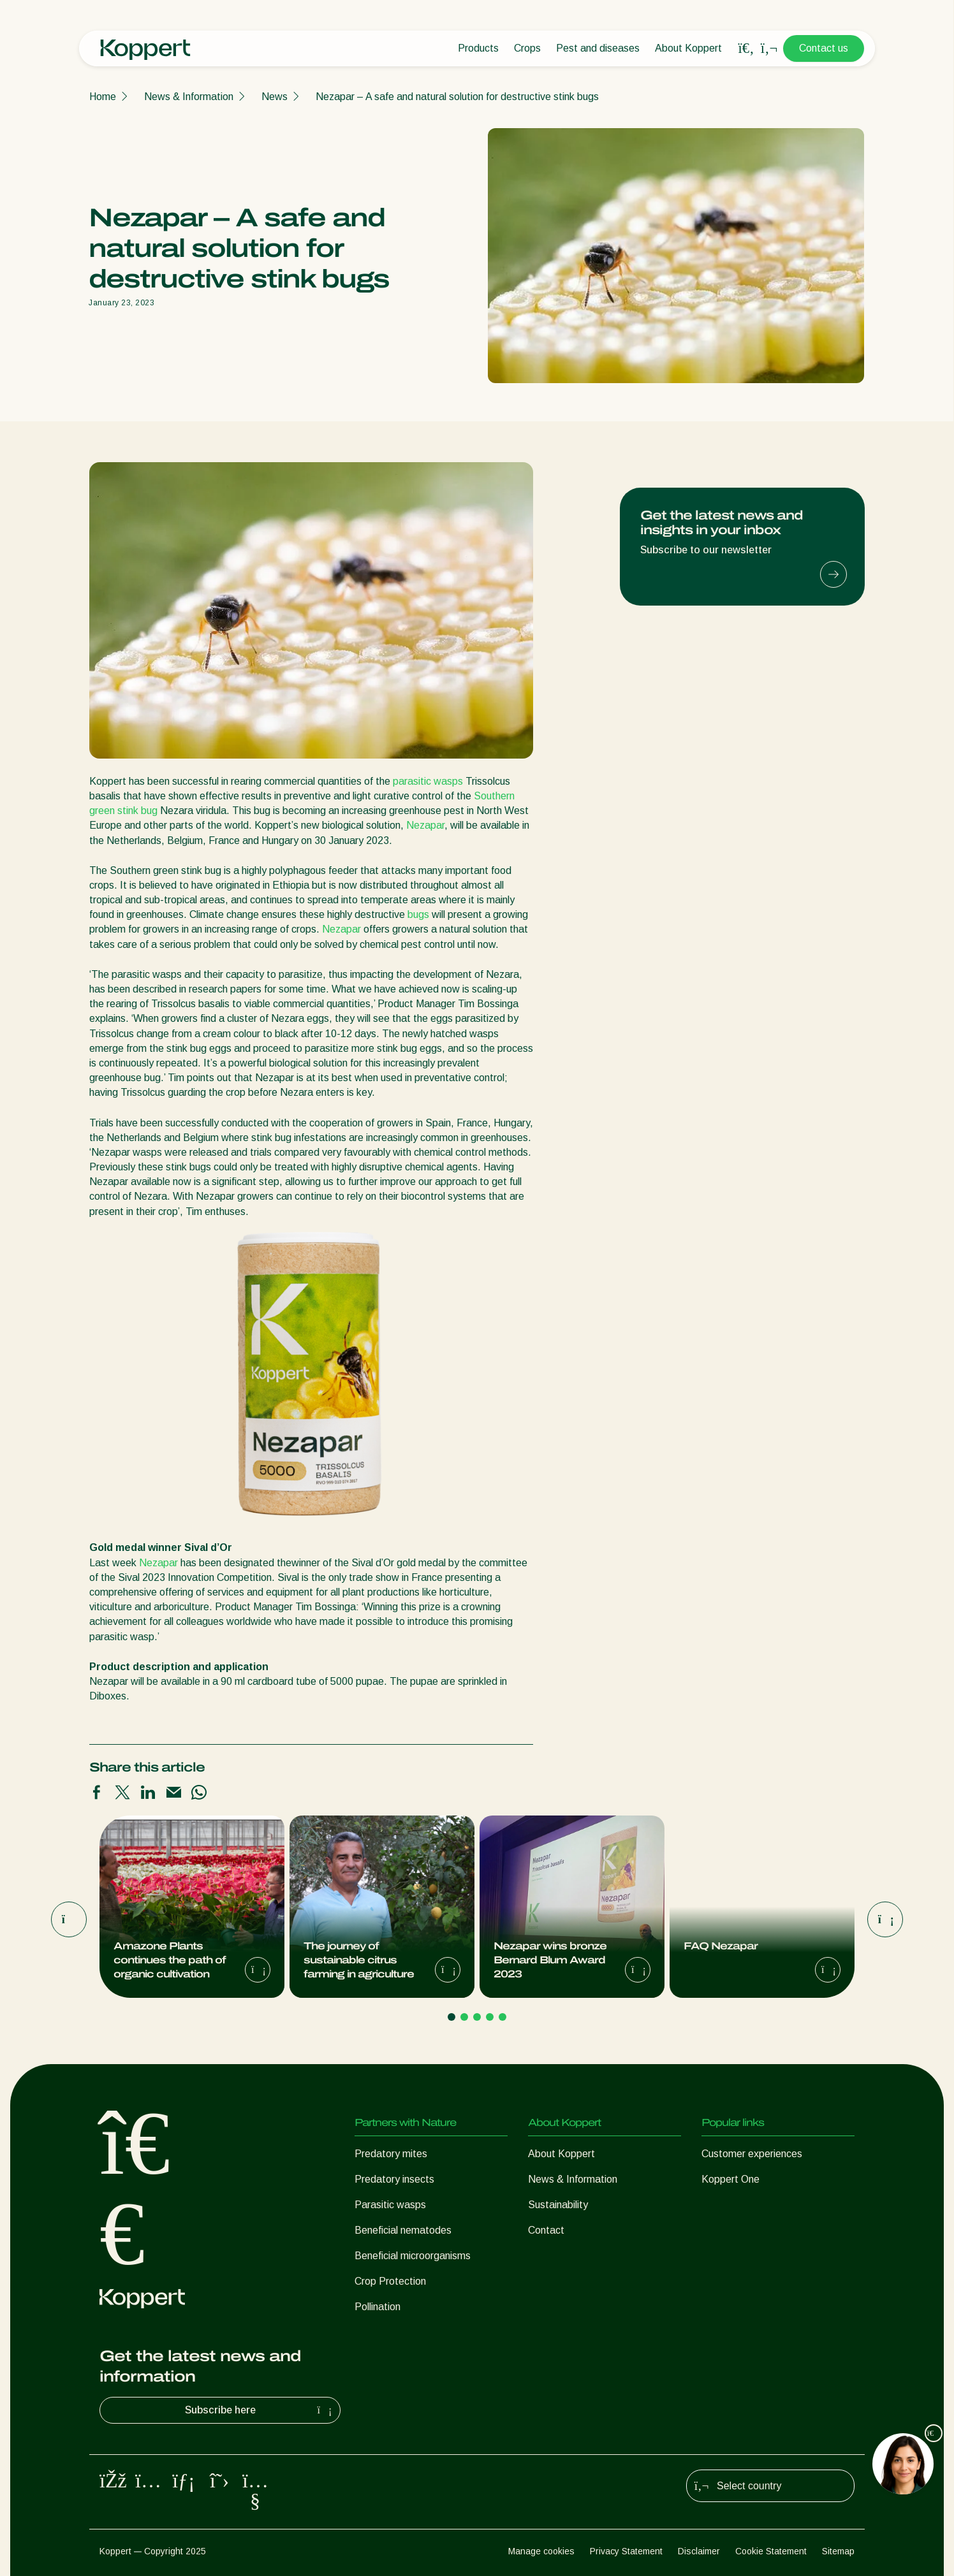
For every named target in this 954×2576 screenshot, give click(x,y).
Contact (546, 2230)
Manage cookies (541, 2551)
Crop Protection (390, 2281)
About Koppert (688, 48)
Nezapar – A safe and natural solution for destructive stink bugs (457, 96)
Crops (527, 48)
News (274, 96)
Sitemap (838, 2551)
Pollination (377, 2306)
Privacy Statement (626, 2551)
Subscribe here (260, 2410)
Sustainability (558, 2204)
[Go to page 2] (464, 2017)
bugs (418, 914)
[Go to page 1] (451, 2017)
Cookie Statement (771, 2551)
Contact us (823, 48)
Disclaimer (699, 2551)
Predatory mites (391, 2153)
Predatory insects (394, 2179)
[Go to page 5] (502, 2017)
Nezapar (425, 825)
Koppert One (730, 2179)
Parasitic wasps (390, 2204)
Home (102, 96)
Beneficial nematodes (403, 2230)
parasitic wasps (428, 781)
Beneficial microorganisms (413, 2255)
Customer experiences (751, 2153)
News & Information (188, 96)
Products (478, 48)
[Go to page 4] (490, 2017)
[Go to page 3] (477, 2017)
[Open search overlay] (746, 48)
